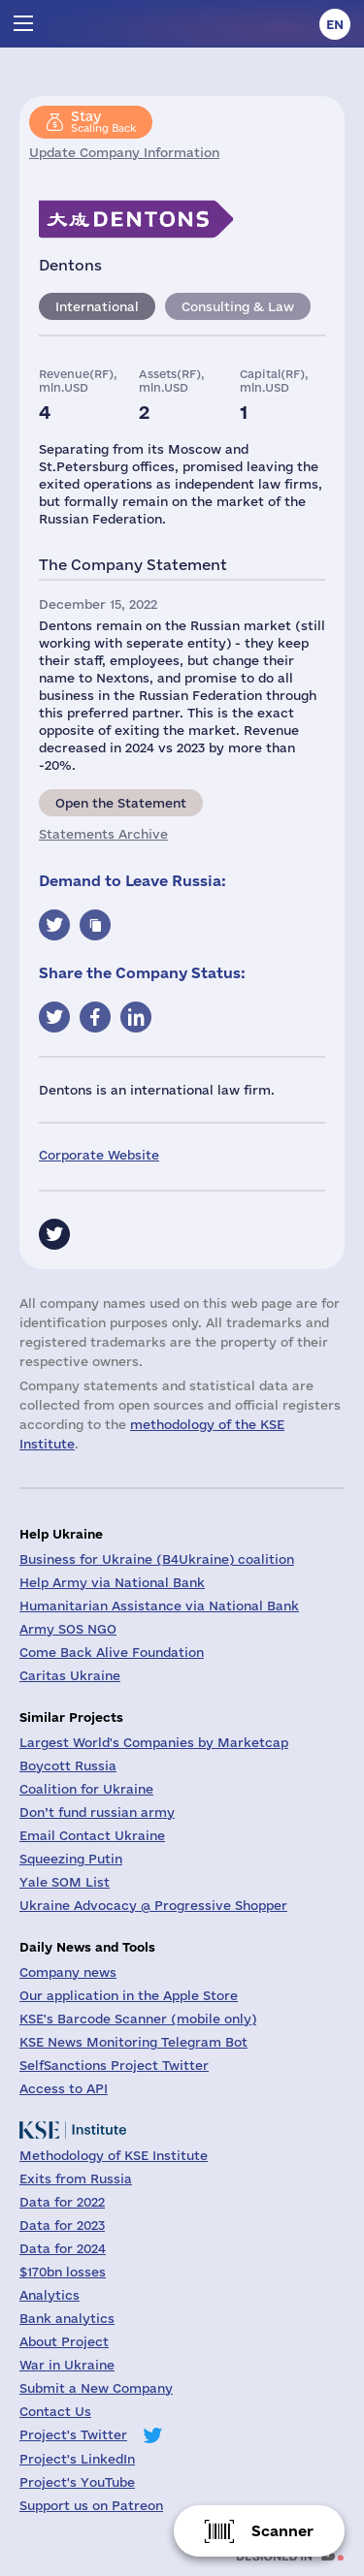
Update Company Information (124, 152)
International (97, 306)
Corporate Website (99, 1154)
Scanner (282, 2531)
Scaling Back (103, 121)
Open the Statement (120, 803)
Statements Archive (103, 834)
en (335, 24)
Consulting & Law (238, 306)
